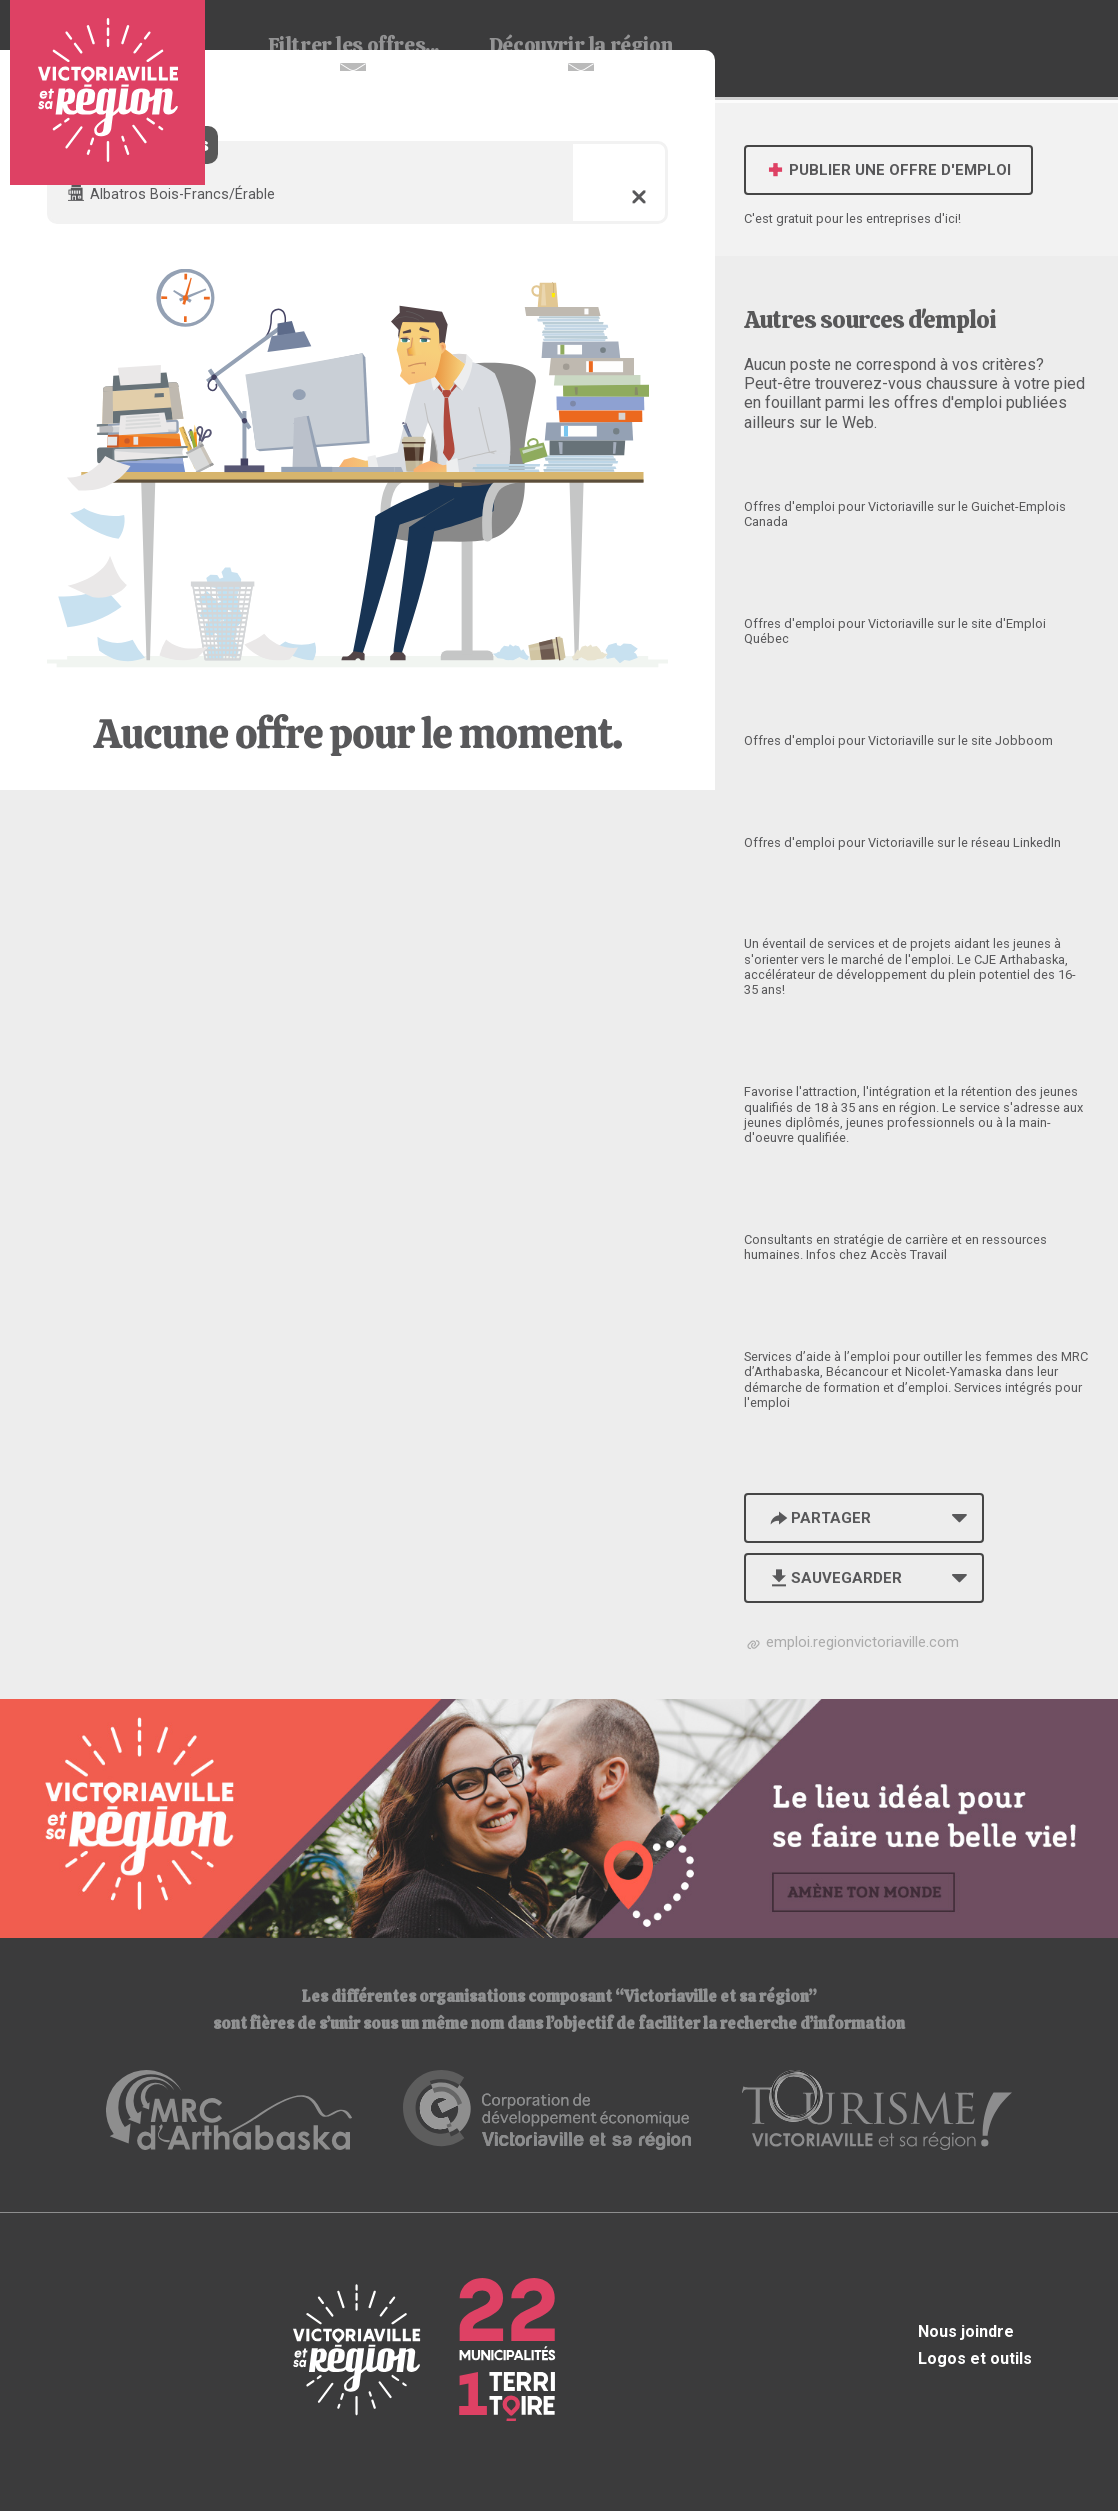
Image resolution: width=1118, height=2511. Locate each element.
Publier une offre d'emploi (888, 170)
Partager (819, 1518)
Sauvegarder (834, 1578)
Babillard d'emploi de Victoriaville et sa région (107, 92)
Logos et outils (975, 2358)
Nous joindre (966, 2331)
